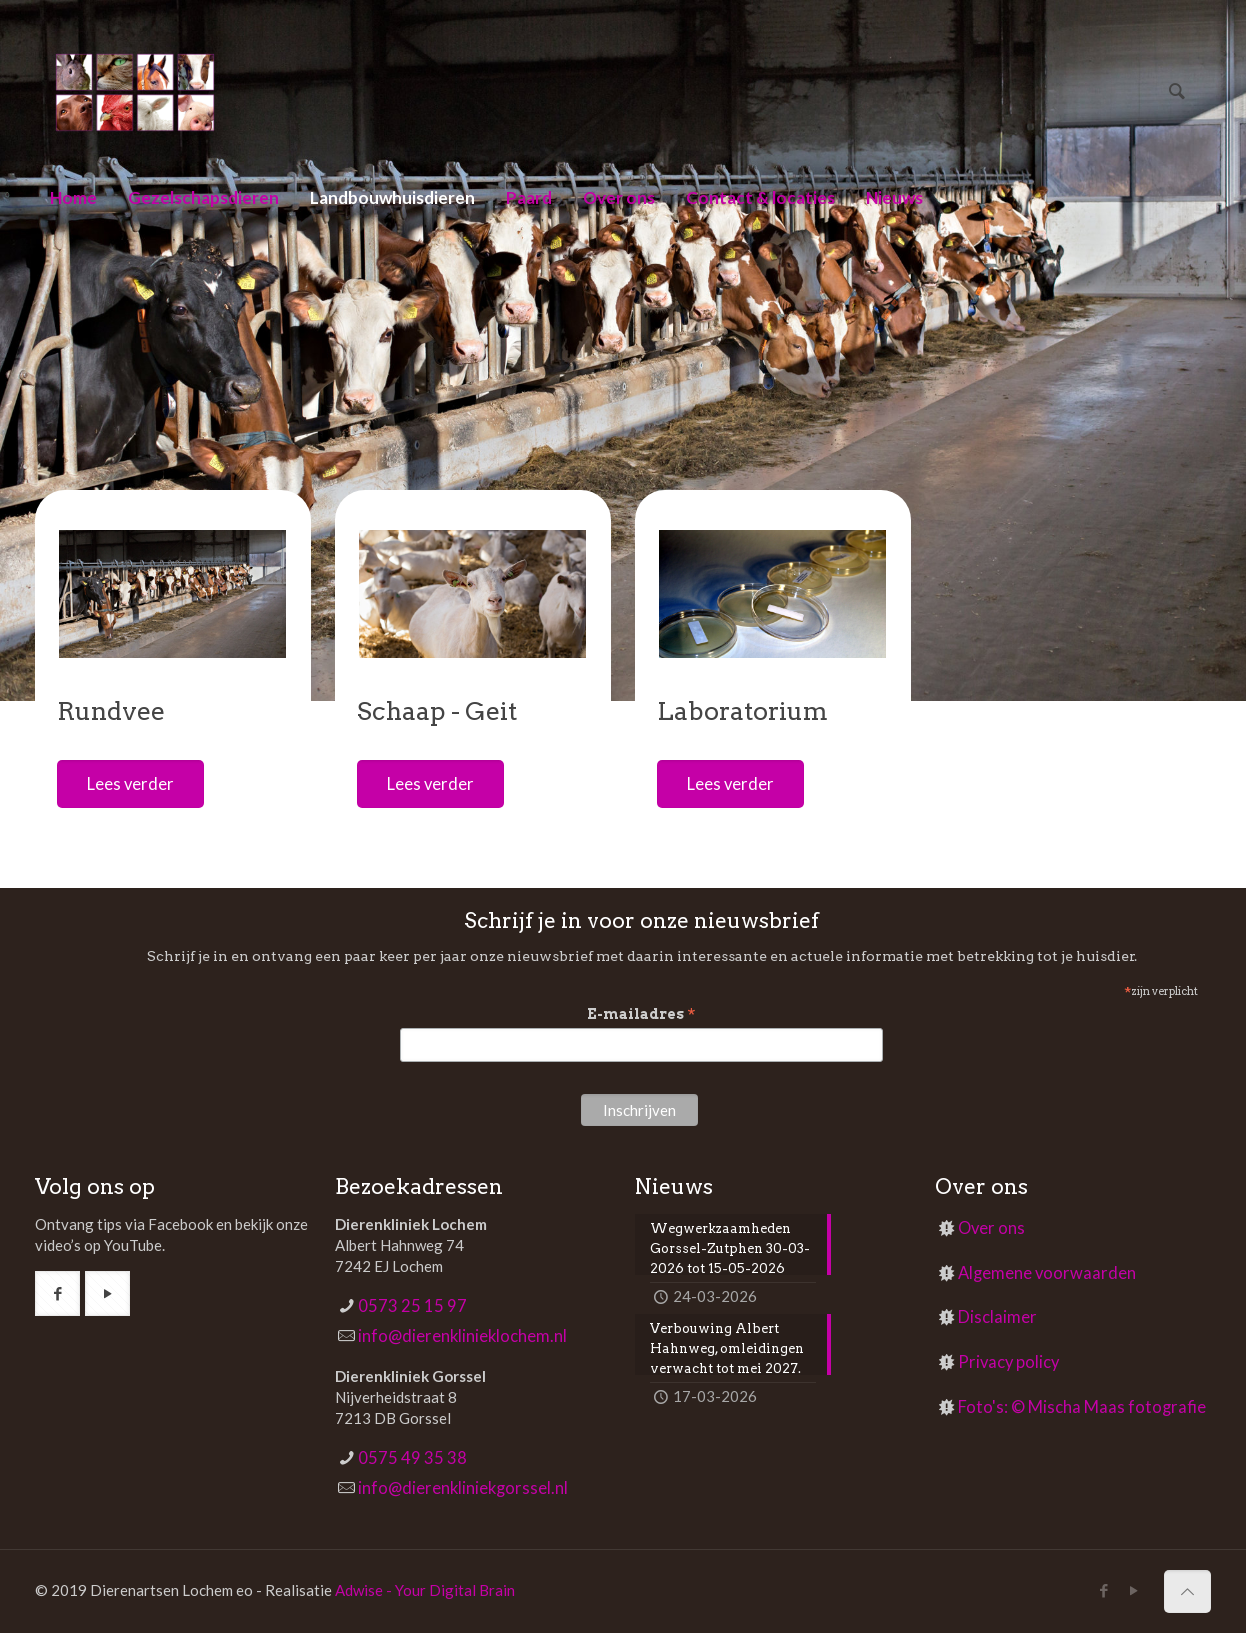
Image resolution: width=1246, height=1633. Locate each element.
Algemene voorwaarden (1047, 1273)
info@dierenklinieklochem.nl (462, 1336)
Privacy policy (1008, 1362)
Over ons (991, 1228)
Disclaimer (997, 1317)
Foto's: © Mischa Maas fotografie (1082, 1407)
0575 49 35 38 (412, 1458)
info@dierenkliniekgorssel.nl (463, 1488)
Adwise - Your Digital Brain (425, 1590)
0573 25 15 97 (412, 1306)
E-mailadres (641, 1014)
